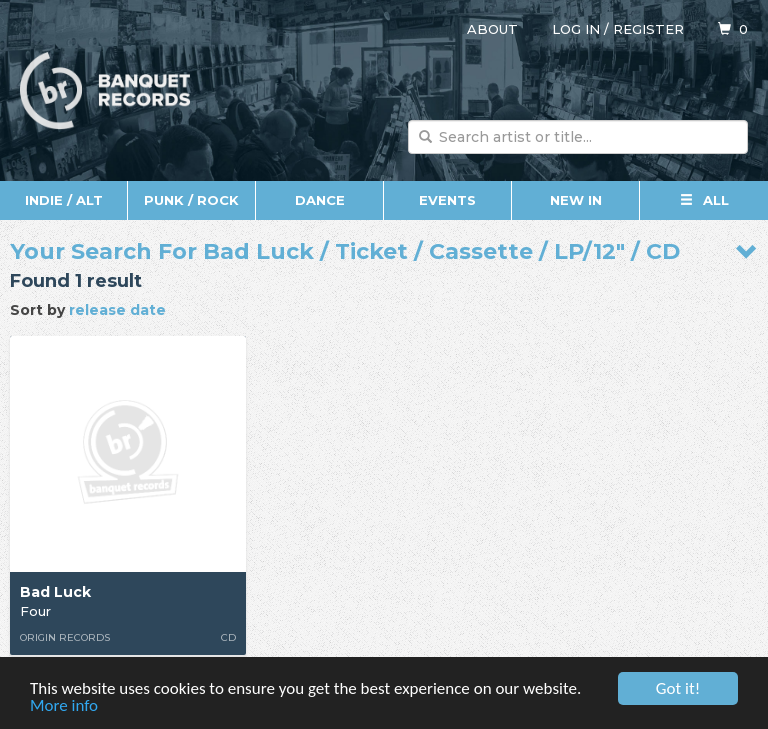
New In (576, 200)
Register (648, 29)
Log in (576, 29)
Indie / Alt (64, 200)
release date (117, 310)
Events (447, 200)
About (492, 29)
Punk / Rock (191, 200)
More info (64, 706)
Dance (320, 200)
